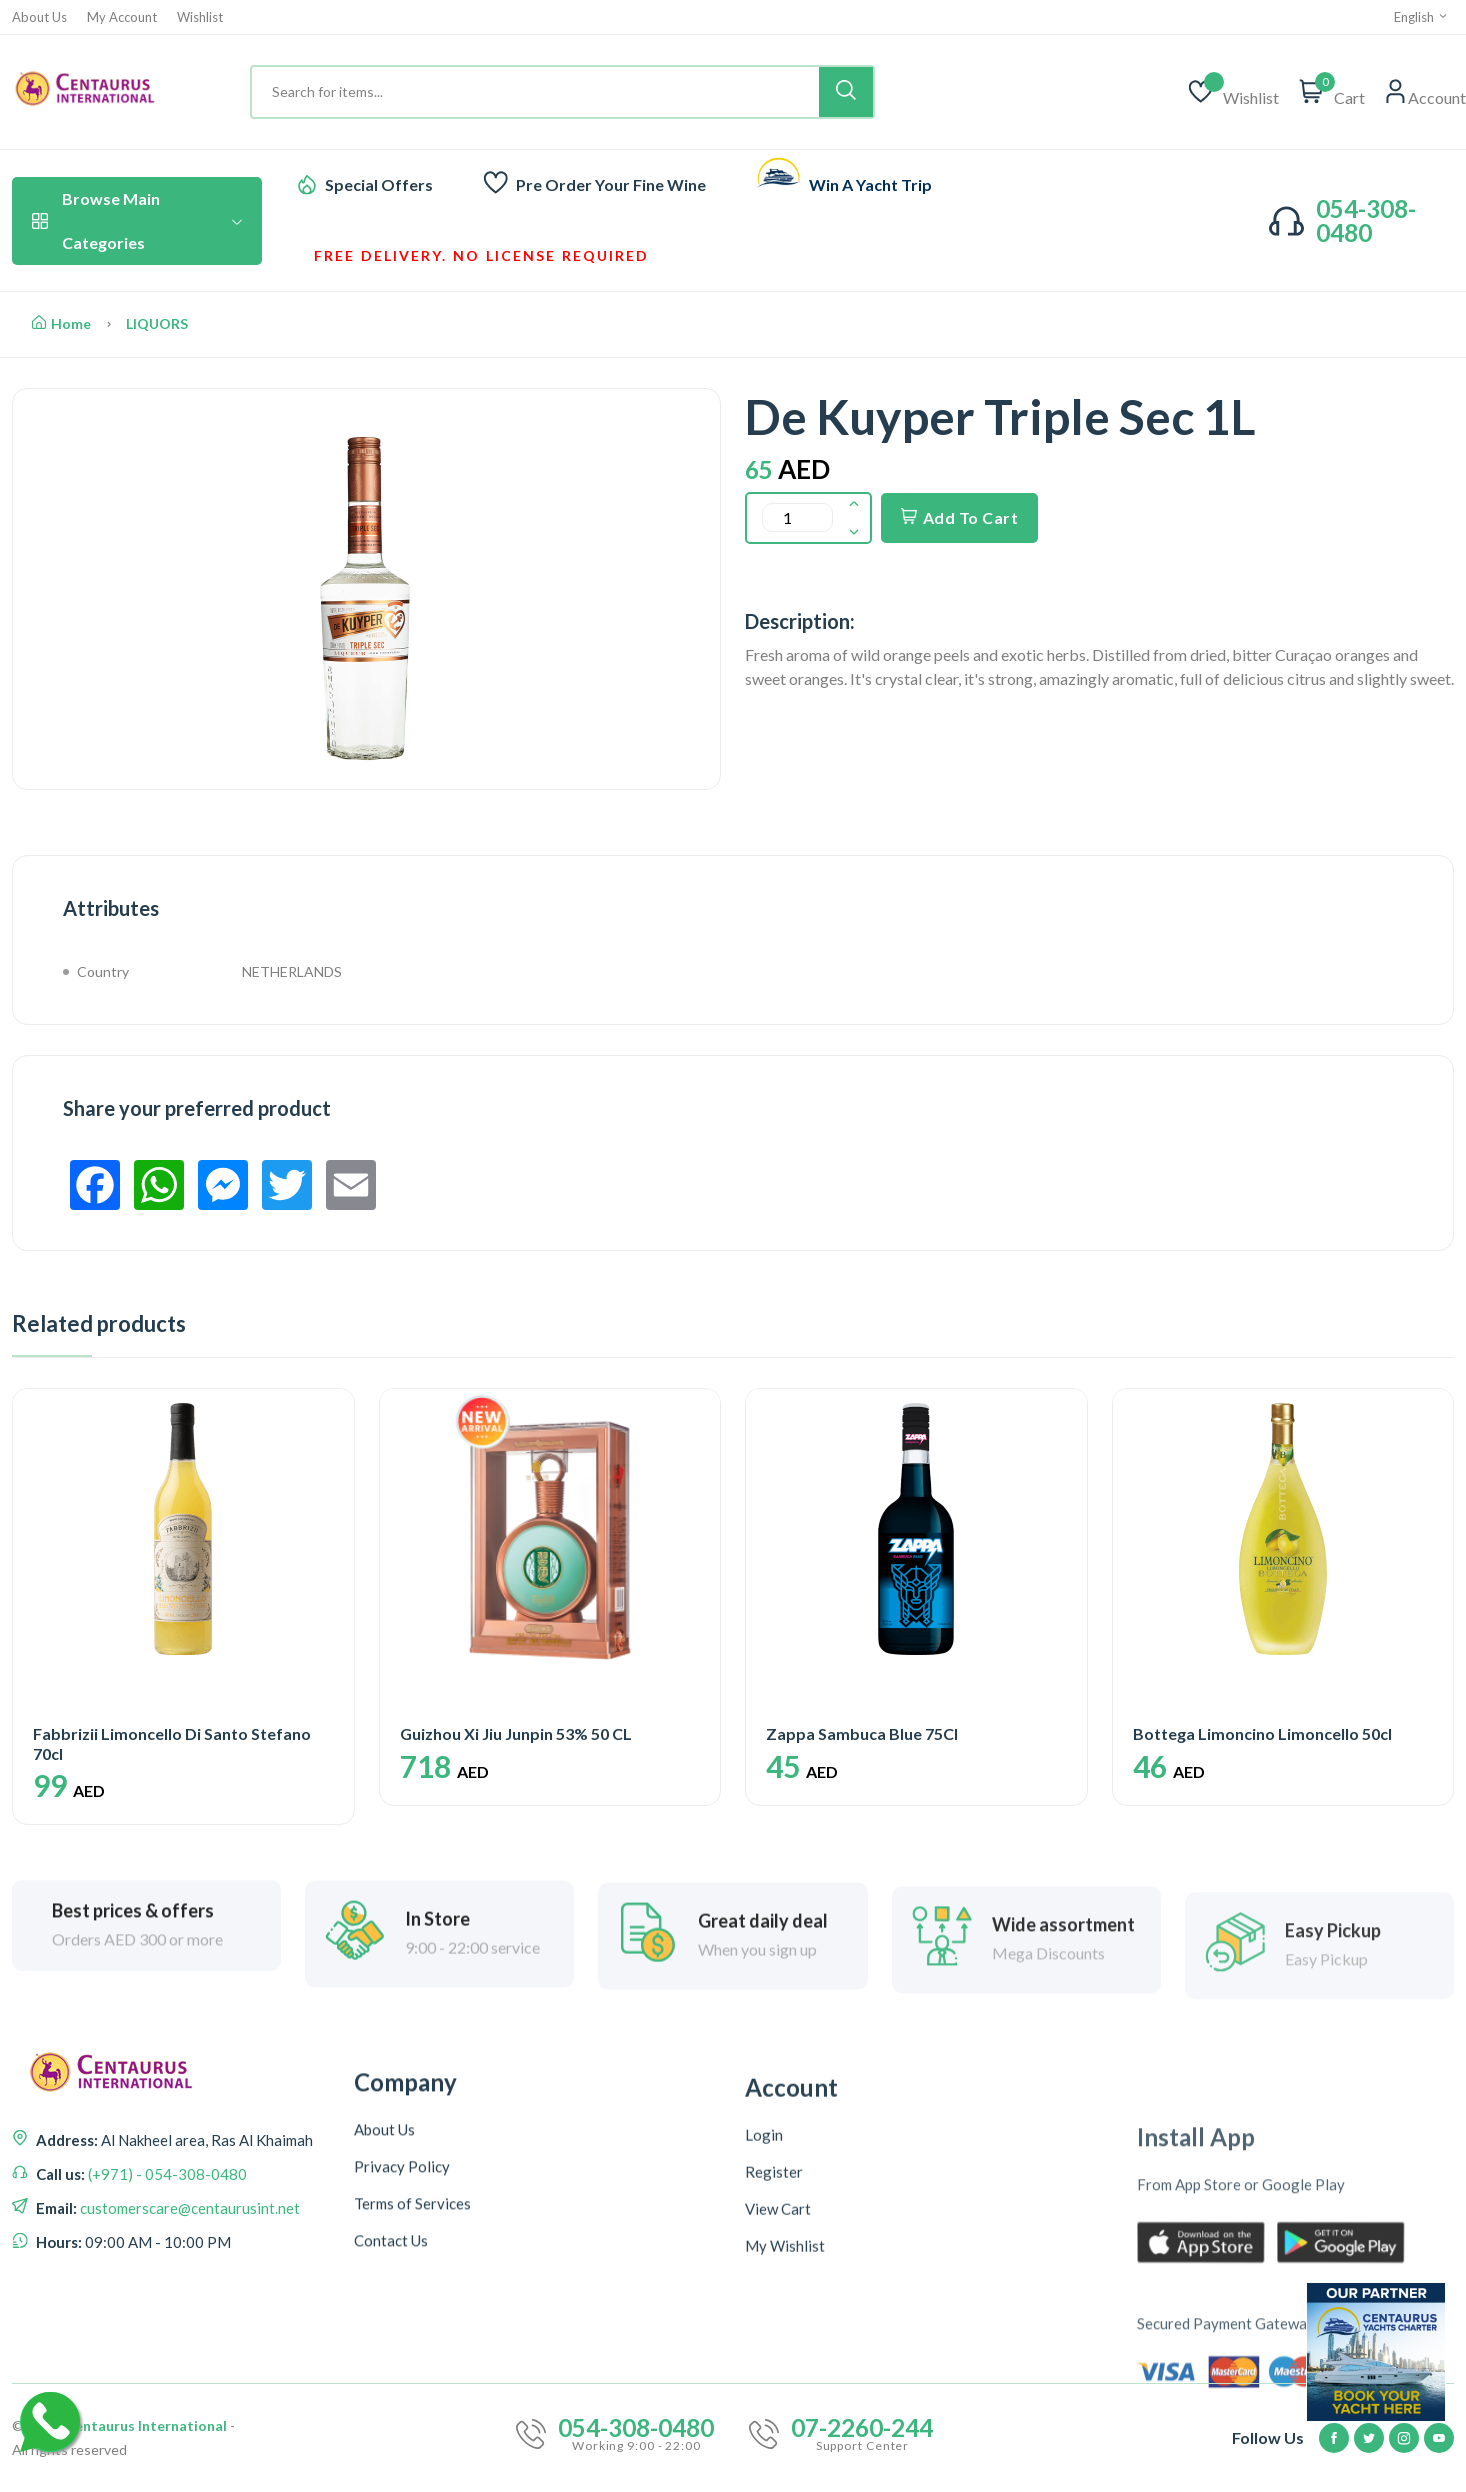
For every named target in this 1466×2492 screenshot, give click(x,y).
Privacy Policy (402, 2388)
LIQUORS (157, 323)
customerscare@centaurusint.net (188, 2320)
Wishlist (200, 17)
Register (774, 2436)
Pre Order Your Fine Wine (611, 184)
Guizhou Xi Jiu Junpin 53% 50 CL (516, 1733)
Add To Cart (959, 517)
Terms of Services (412, 2425)
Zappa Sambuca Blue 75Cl (862, 1733)
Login (764, 2399)
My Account (122, 17)
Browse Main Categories (137, 220)
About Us (39, 17)
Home (61, 323)
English (1421, 17)
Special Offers (379, 184)
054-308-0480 (1366, 220)
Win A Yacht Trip (870, 184)
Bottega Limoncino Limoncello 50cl (1262, 1733)
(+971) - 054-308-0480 (166, 2286)
